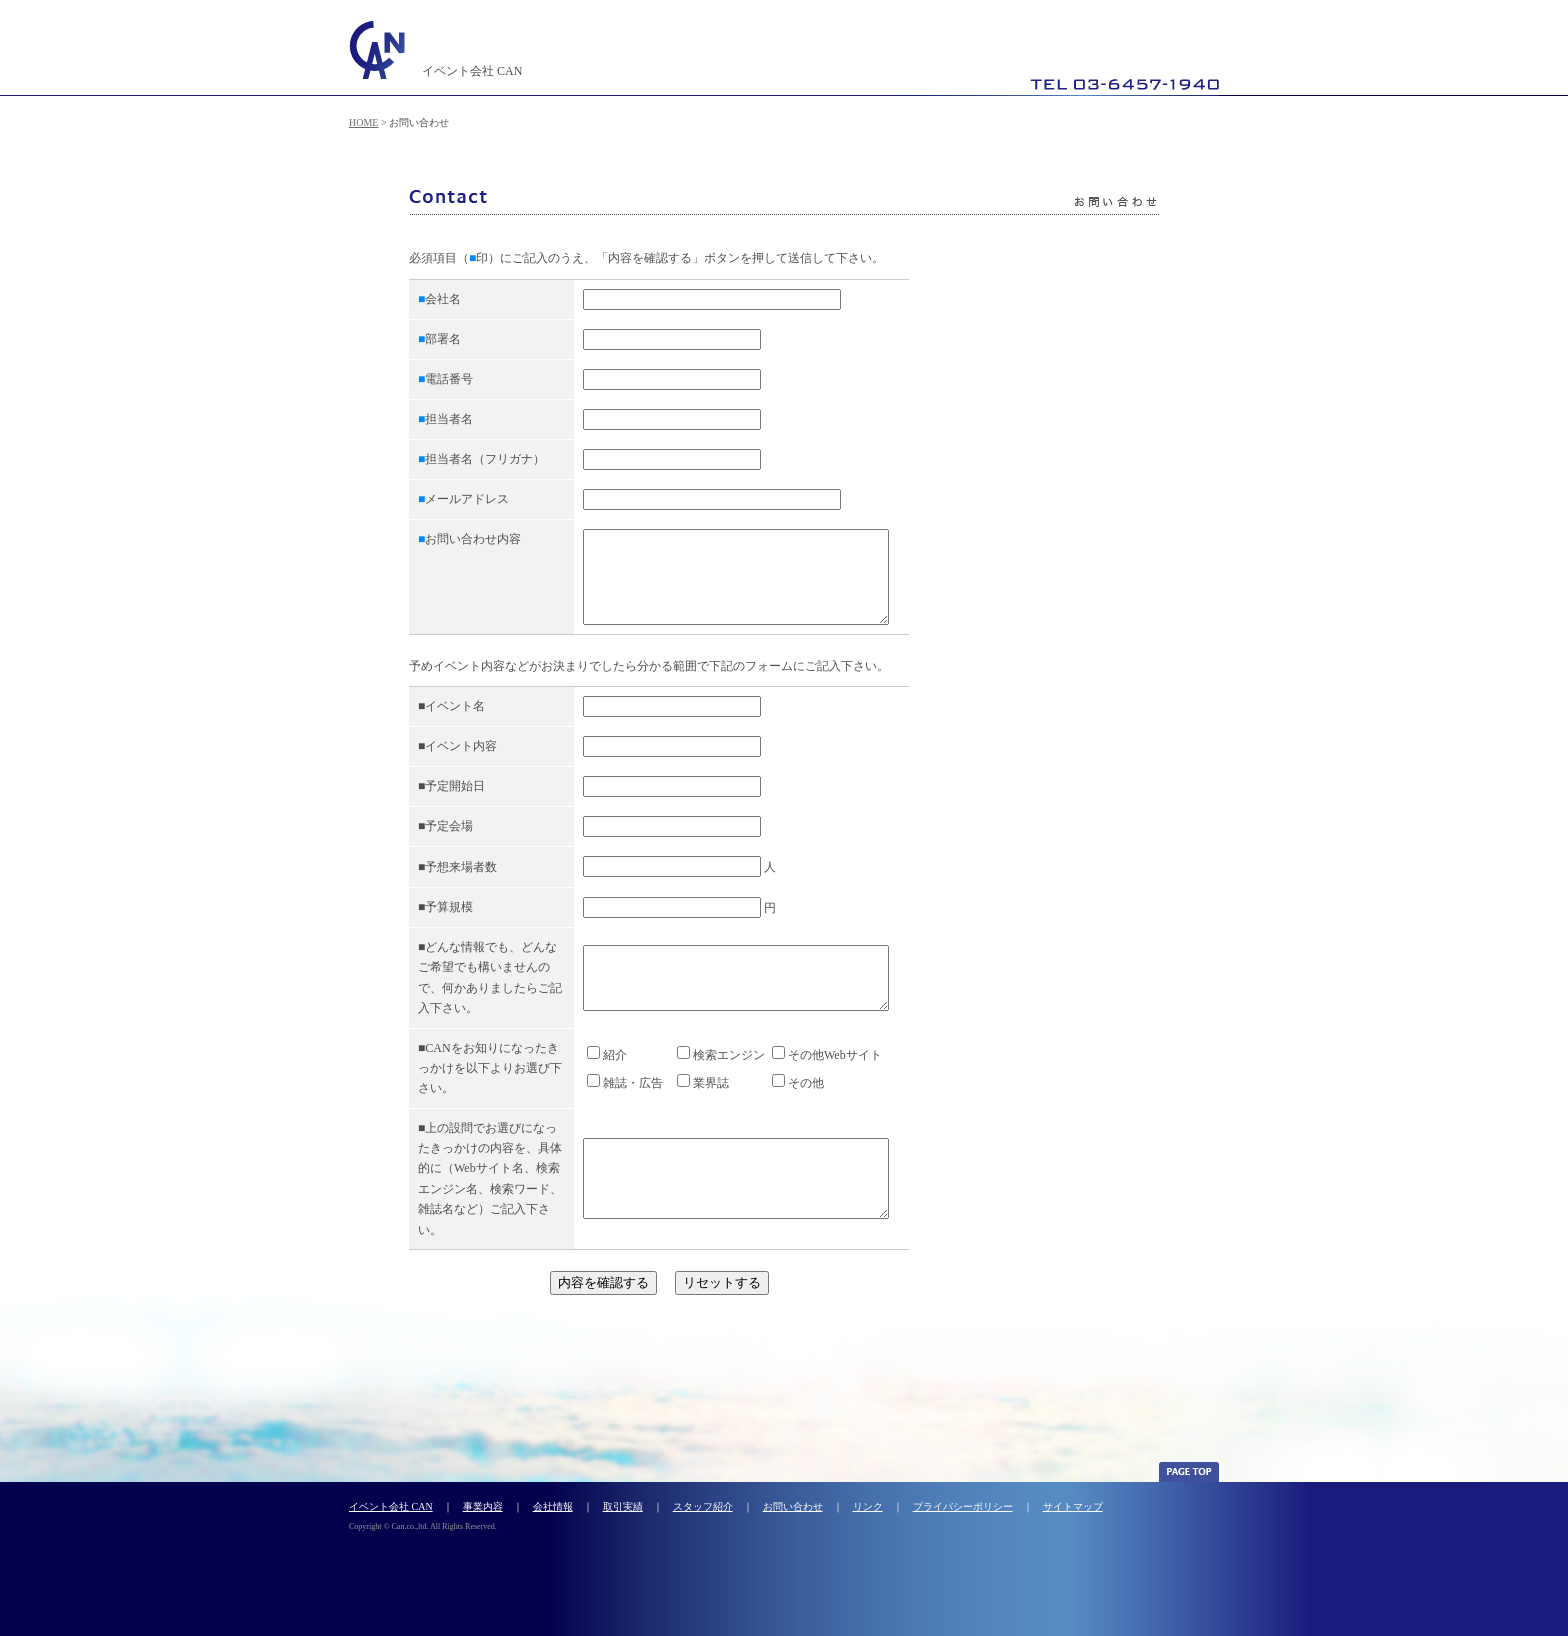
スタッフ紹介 (703, 1524)
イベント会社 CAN (391, 1524)
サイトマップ (1073, 1524)
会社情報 (553, 1524)
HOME (363, 122)
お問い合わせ (793, 1524)
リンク (868, 1524)
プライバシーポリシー (963, 1524)
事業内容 (483, 1524)
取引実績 (623, 1524)
